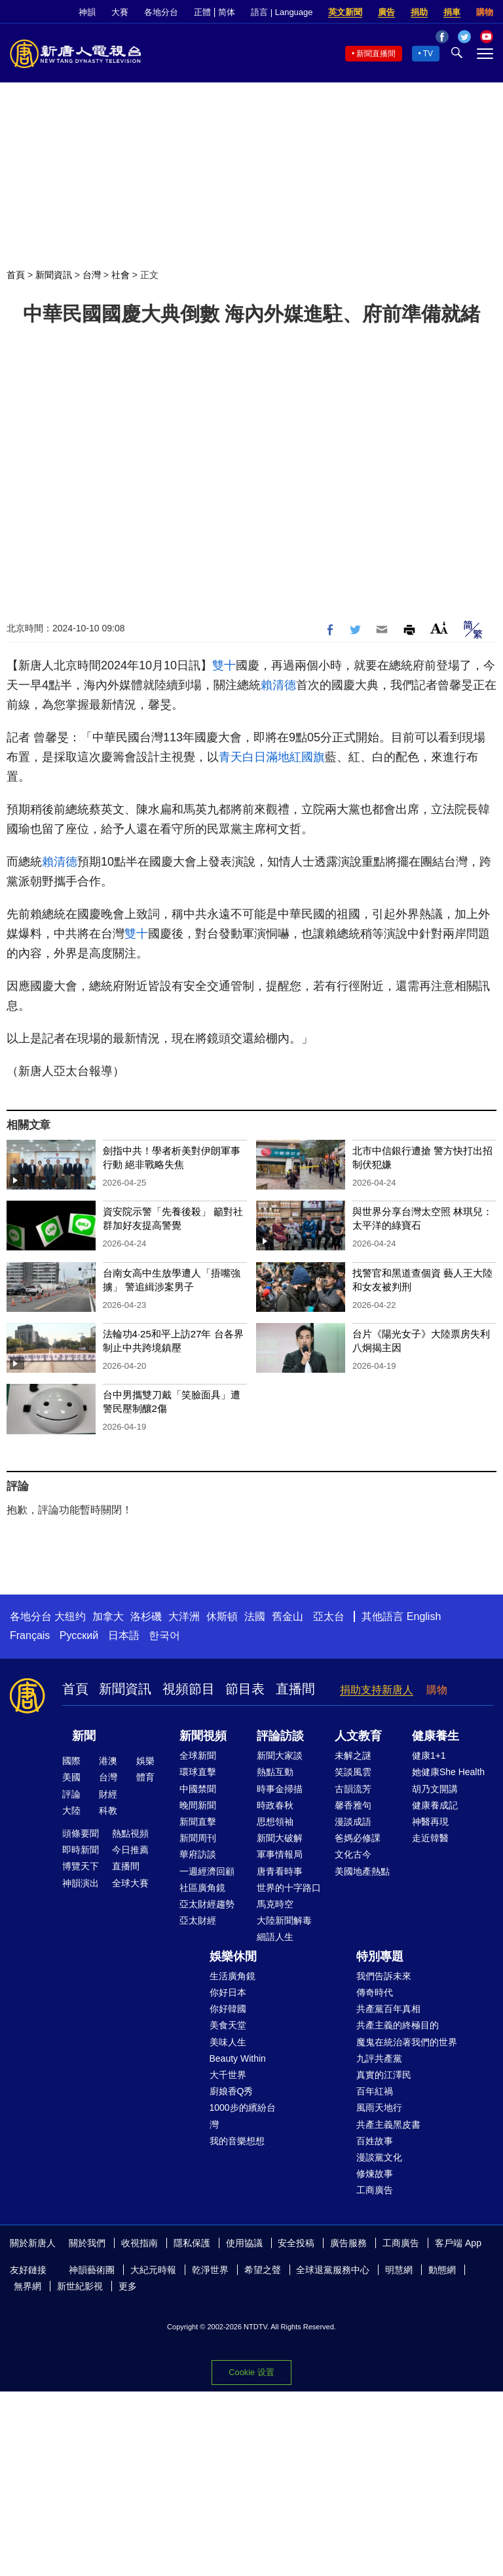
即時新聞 (80, 1849)
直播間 (295, 1689)
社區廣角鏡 (202, 1887)
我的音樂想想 (237, 2141)
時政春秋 (275, 1805)
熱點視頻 (130, 1833)
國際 (71, 1761)
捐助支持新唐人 (376, 1689)
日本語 (124, 1635)
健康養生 (435, 1735)
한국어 (164, 1635)
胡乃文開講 (435, 1789)
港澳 (108, 1761)
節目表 (245, 1689)
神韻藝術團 (92, 2270)
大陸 (71, 1810)
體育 (145, 1777)
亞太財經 (197, 1920)
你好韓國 (228, 2008)
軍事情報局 (280, 1854)
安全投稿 (296, 2243)
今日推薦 (130, 1849)
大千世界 (228, 2075)
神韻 (87, 12)
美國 (71, 1777)
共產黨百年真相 (388, 2008)
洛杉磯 (146, 1616)
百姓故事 (374, 2141)
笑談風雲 (353, 1772)
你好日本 (228, 1992)
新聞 (84, 1735)
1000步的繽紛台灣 (243, 2115)
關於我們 (87, 2243)
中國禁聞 (197, 1789)
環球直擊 (197, 1772)
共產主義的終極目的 (397, 2025)
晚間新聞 (197, 1805)
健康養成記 (435, 1805)
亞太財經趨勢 (206, 1904)
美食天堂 (228, 2025)
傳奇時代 (374, 1992)
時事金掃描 (280, 1789)
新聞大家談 (280, 1755)
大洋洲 (184, 1616)
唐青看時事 (280, 1871)
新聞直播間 (376, 53)
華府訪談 (197, 1854)
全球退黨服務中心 (332, 2270)
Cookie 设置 (251, 2372)
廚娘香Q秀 (231, 2091)
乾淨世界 (210, 2270)
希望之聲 (262, 2270)
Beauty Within (238, 2058)
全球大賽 (130, 1883)
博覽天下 (80, 1866)
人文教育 (358, 1735)
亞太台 (329, 1616)
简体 (226, 12)
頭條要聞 (80, 1833)
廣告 (386, 12)
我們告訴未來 (383, 1976)
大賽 (119, 12)
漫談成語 (353, 1821)
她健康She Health (448, 1772)
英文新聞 (345, 12)
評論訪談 (280, 1735)
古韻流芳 (353, 1789)
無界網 (27, 2286)
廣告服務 (348, 2243)
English (424, 1616)
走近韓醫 (430, 1838)
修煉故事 (374, 2173)
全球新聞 (197, 1755)
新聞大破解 (280, 1838)
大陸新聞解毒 (284, 1920)
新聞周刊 (197, 1838)
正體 (202, 12)
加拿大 (108, 1616)
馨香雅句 (353, 1805)
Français (30, 1635)
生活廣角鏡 (232, 1976)
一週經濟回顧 (206, 1871)
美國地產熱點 (362, 1871)
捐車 (451, 12)
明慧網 (399, 2270)
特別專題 (379, 1956)
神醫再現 (430, 1821)
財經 (108, 1794)
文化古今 (353, 1854)
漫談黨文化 (379, 2157)
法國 (254, 1616)
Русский (79, 1635)
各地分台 (161, 12)
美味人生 (228, 2042)
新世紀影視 (80, 2286)
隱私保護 (192, 2243)
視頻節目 (188, 1689)
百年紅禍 (374, 2091)
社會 (120, 275)
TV (428, 53)
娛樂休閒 (233, 1956)
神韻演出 (80, 1883)
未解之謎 (353, 1755)
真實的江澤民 (383, 2075)
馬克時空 (275, 1904)
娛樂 (145, 1761)
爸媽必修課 (358, 1838)
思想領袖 (275, 1821)
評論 (71, 1794)
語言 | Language (281, 12)
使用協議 (244, 2243)
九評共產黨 (379, 2058)
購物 (484, 12)
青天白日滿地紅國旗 (272, 757)
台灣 (92, 275)
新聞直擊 (197, 1821)
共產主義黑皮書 (388, 2124)
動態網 (442, 2270)
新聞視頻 (203, 1735)
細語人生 (275, 1937)
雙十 (224, 665)
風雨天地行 (379, 2107)
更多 (128, 2286)
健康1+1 (429, 1755)
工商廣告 (374, 2190)
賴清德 (278, 685)
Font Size (439, 628)
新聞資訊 (53, 275)
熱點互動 (275, 1772)
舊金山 (287, 1616)
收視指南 (139, 2243)
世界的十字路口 (289, 1887)
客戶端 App (458, 2243)
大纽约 (70, 1616)
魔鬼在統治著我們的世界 (406, 2042)
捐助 (419, 12)
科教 (108, 1810)
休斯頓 (222, 1616)
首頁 (16, 275)
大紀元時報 (153, 2270)
